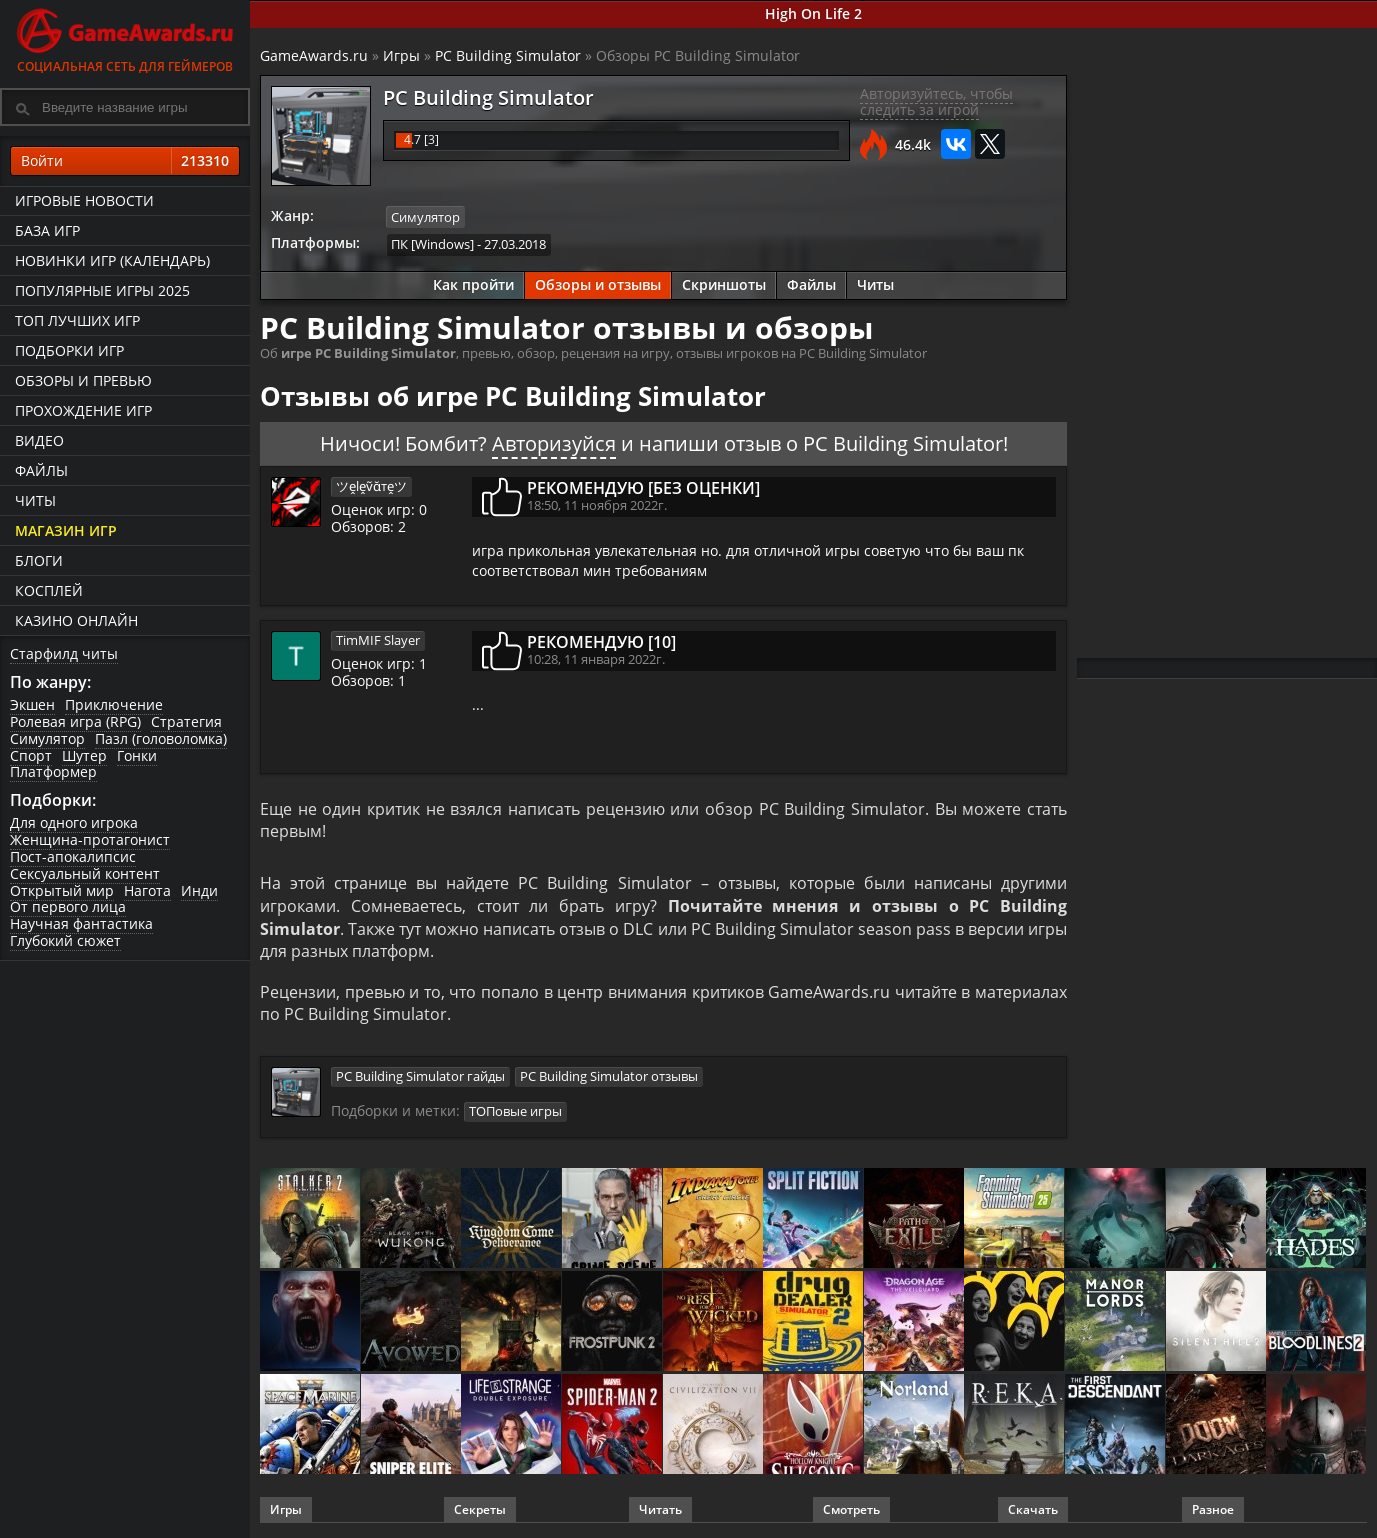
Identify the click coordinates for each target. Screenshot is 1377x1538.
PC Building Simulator (508, 55)
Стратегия (186, 721)
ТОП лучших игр (77, 320)
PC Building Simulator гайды (420, 1077)
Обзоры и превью (83, 380)
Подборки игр (69, 350)
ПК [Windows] (432, 244)
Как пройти (473, 284)
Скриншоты (724, 284)
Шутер (84, 755)
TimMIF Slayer (378, 640)
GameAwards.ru (314, 55)
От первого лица (68, 906)
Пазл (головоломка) (161, 738)
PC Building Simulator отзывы (609, 1077)
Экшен (32, 704)
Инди (199, 890)
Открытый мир (62, 890)
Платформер (53, 771)
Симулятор (47, 738)
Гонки (137, 755)
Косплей (49, 590)
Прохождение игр (83, 410)
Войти (125, 161)
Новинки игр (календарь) (112, 260)
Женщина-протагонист (90, 839)
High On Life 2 (813, 13)
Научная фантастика (81, 923)
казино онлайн (76, 620)
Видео (39, 440)
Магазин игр (66, 530)
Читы (35, 500)
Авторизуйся (554, 443)
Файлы (41, 470)
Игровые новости (84, 200)
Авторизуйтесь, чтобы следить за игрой (936, 102)
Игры (401, 55)
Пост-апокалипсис (73, 856)
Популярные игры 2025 (102, 290)
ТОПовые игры (515, 1111)
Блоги (39, 560)
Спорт (31, 755)
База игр (47, 230)
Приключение (114, 704)
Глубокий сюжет (65, 940)
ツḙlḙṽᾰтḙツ (371, 486)
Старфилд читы (64, 653)
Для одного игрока (74, 822)
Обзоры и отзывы (598, 284)
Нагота (147, 890)
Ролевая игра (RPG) (75, 721)
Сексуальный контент (85, 873)
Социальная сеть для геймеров (125, 37)
